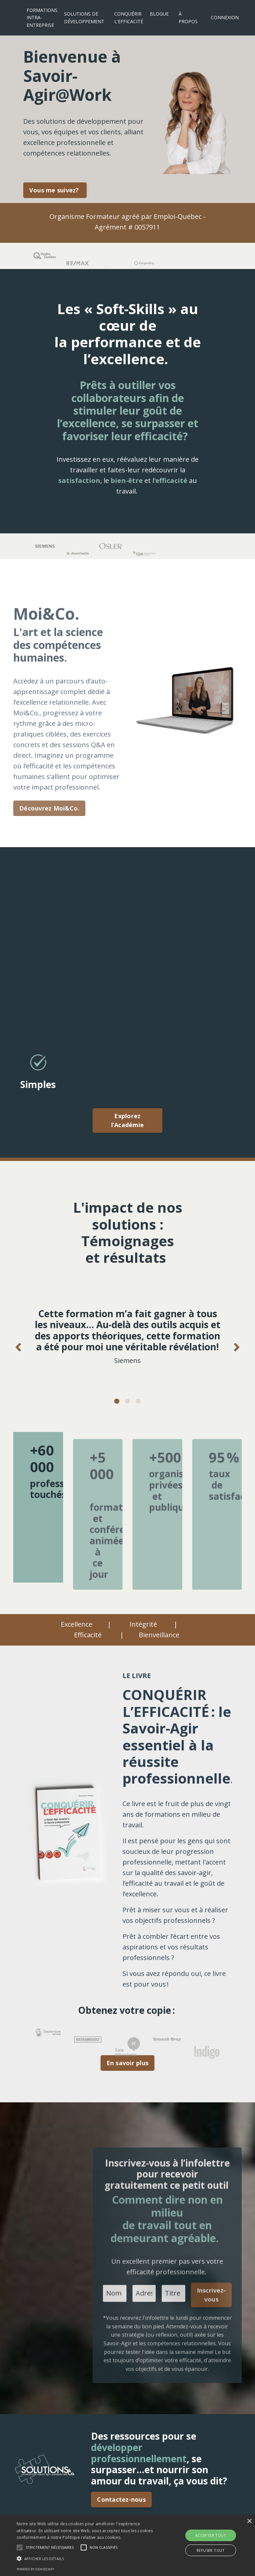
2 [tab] (127, 1401)
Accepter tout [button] (210, 2535)
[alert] (127, 2546)
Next (236, 1347)
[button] (50, 2547)
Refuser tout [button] (211, 2550)
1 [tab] (117, 1401)
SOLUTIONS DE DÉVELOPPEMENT (84, 17)
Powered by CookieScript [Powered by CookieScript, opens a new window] (35, 2569)
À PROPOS (188, 17)
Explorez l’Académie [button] (127, 1120)
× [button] (249, 2521)
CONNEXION (225, 17)
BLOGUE (159, 14)
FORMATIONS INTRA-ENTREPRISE (42, 17)
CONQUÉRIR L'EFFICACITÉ (128, 17)
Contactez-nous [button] (121, 2499)
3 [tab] (138, 1401)
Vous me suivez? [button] (55, 190)
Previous (18, 1347)
